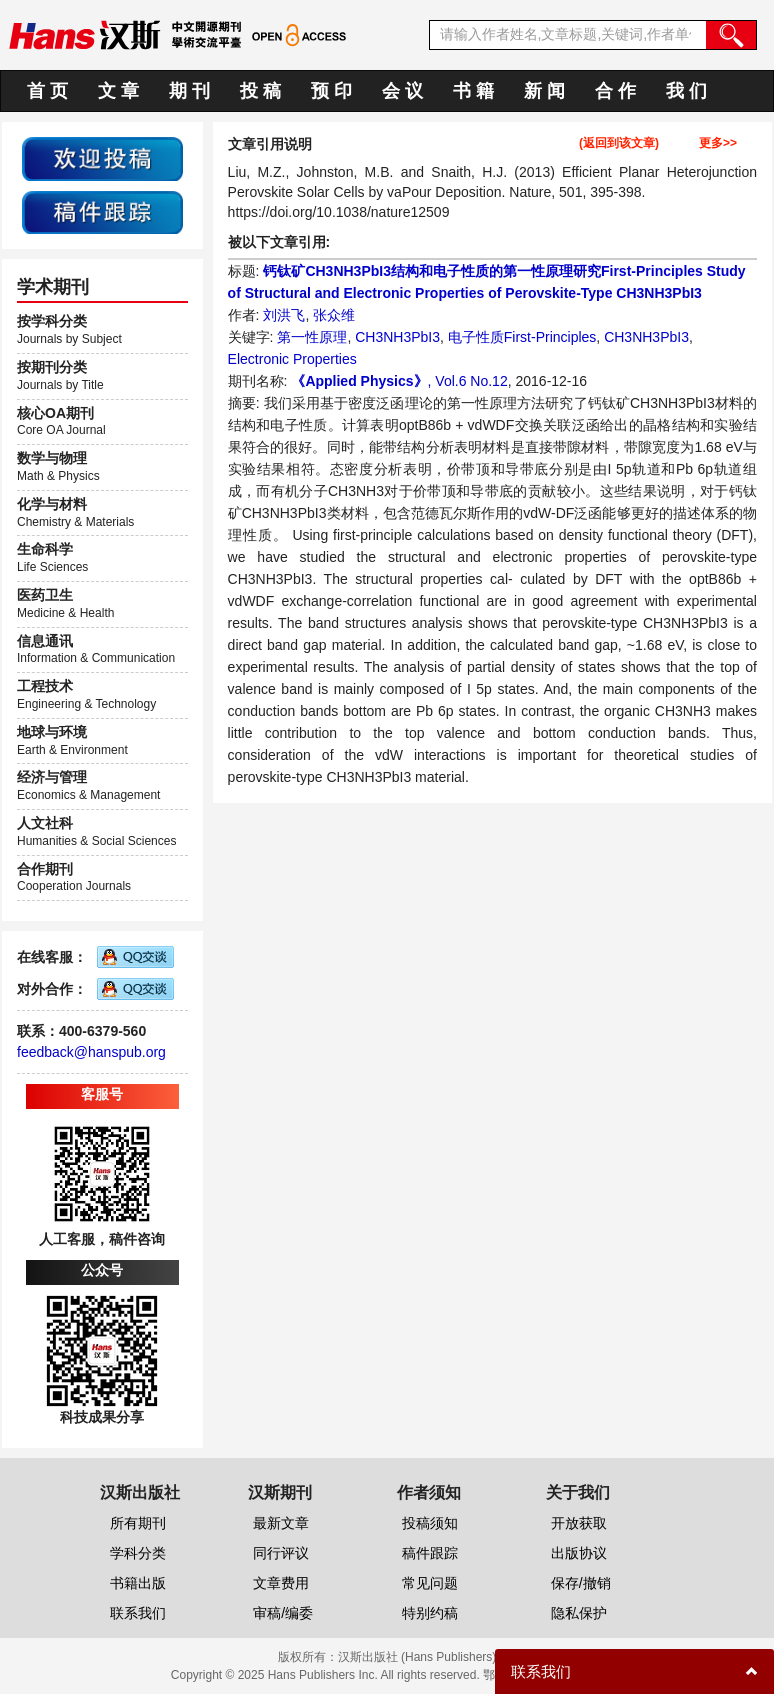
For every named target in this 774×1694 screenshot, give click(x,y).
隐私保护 (579, 1613)
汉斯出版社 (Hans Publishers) (417, 1657)
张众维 (334, 315)
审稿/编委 (283, 1613)
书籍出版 (138, 1583)
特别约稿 (430, 1613)
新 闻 (544, 91)
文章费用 (281, 1583)
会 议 (402, 91)
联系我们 (138, 1613)
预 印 (331, 91)
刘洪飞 (284, 315)
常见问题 (430, 1583)
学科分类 (138, 1553)
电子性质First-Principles (522, 337)
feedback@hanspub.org (91, 1052)
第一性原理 (312, 337)
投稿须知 (430, 1523)
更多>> (718, 143)
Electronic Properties (292, 359)
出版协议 (579, 1553)
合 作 (615, 91)
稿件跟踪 (430, 1553)
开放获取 (579, 1523)
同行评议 (281, 1553)
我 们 (686, 91)
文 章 (118, 91)
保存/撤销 (581, 1583)
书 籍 (473, 91)
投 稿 (260, 91)
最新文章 (281, 1523)
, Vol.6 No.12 (468, 381)
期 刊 (189, 91)
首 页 (47, 91)
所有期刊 (138, 1523)
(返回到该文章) (619, 143)
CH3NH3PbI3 (397, 337)
